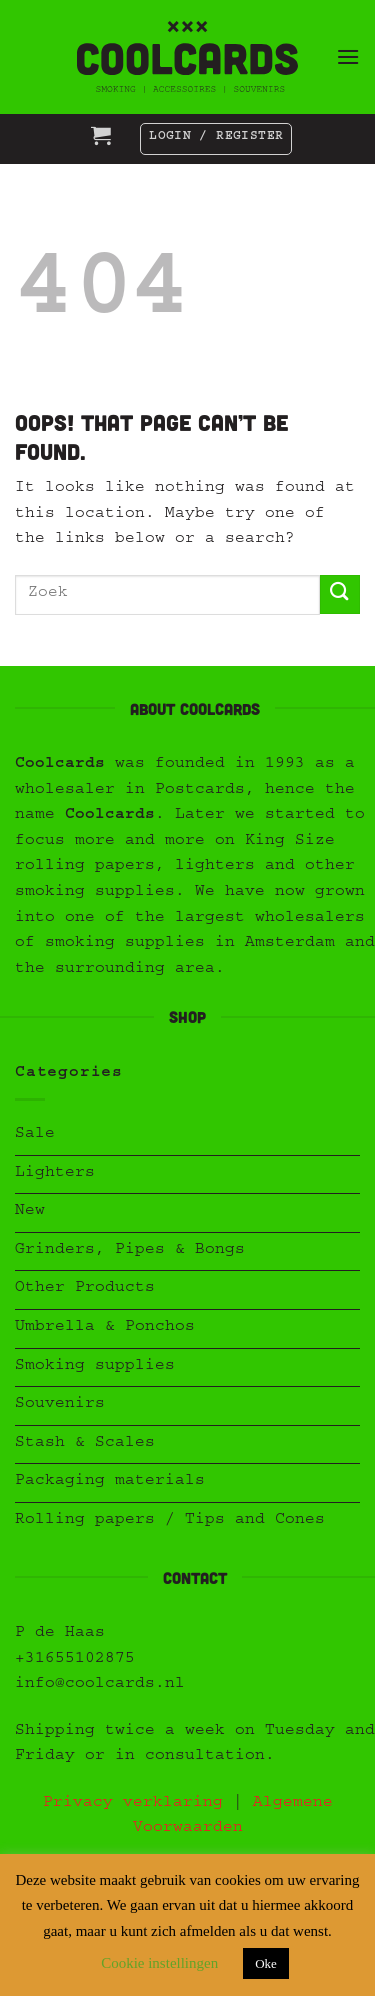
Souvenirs (60, 1405)
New (30, 1212)
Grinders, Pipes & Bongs (130, 1251)
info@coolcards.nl (100, 1685)
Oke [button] (266, 1963)
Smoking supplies (95, 1367)
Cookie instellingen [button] (159, 1963)
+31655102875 (75, 1660)
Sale (35, 1135)
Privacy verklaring (133, 1804)
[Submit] (340, 594)
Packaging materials (110, 1482)
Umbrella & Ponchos (105, 1328)
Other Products (85, 1289)
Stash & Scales (85, 1444)
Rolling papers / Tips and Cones (170, 1521)
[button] (348, 56)
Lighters (55, 1174)
